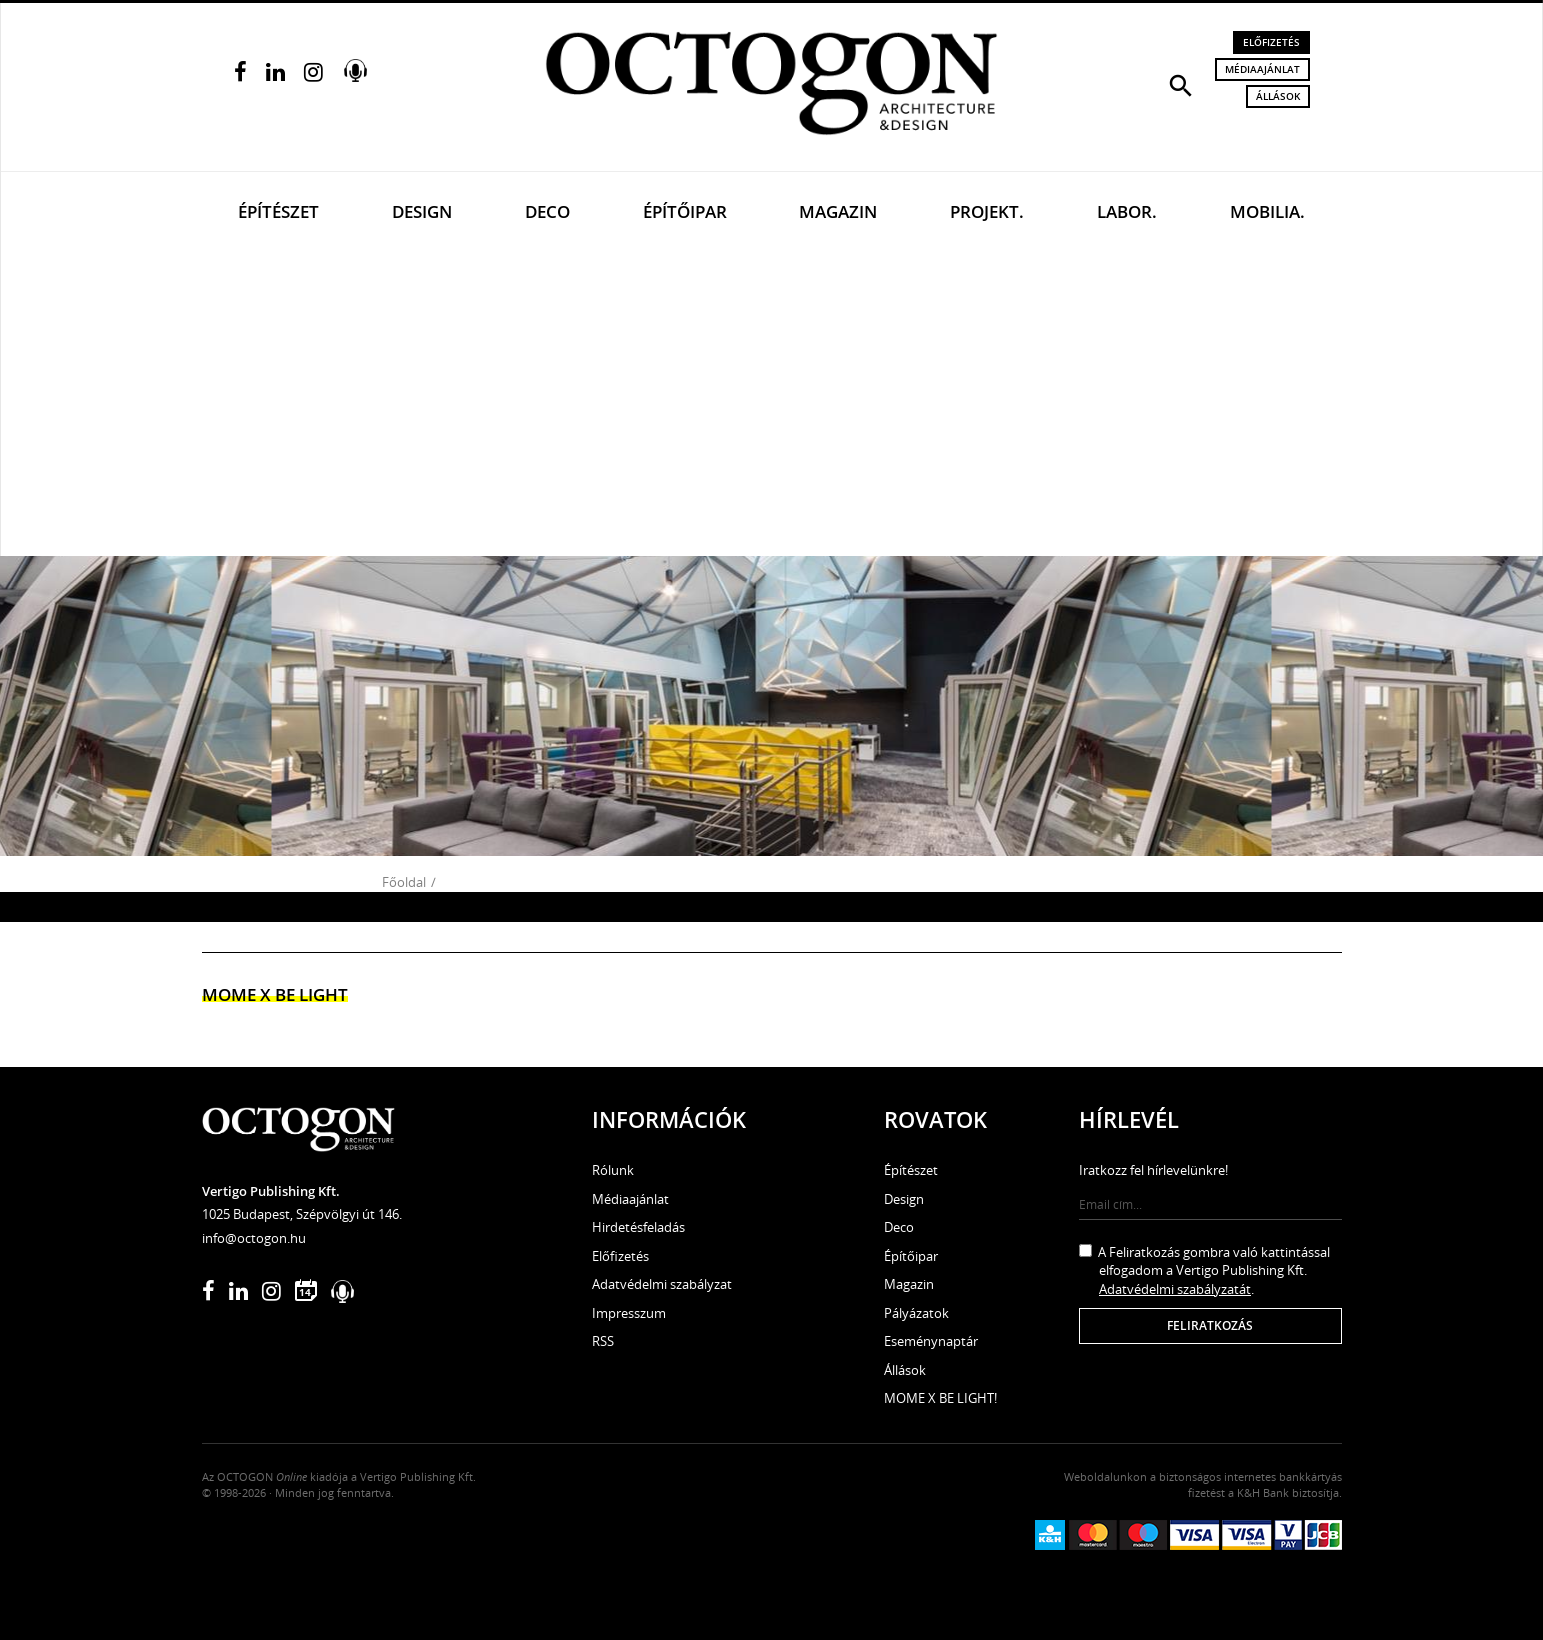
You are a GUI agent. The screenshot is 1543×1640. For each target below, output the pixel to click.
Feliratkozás (1210, 1325)
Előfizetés (1271, 42)
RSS (603, 1341)
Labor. (1127, 211)
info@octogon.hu (254, 1238)
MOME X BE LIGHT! (940, 1398)
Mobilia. (1267, 211)
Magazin (838, 211)
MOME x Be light (275, 994)
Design (422, 211)
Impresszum (629, 1313)
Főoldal (404, 882)
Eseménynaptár (931, 1341)
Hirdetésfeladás (638, 1227)
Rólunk (613, 1170)
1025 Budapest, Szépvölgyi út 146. (302, 1214)
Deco (547, 211)
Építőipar (685, 211)
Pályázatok (916, 1313)
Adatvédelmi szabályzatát (1175, 1289)
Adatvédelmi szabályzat (662, 1284)
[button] (1181, 84)
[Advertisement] (772, 406)
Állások (1278, 96)
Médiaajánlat (1262, 69)
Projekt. (987, 211)
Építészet (278, 211)
